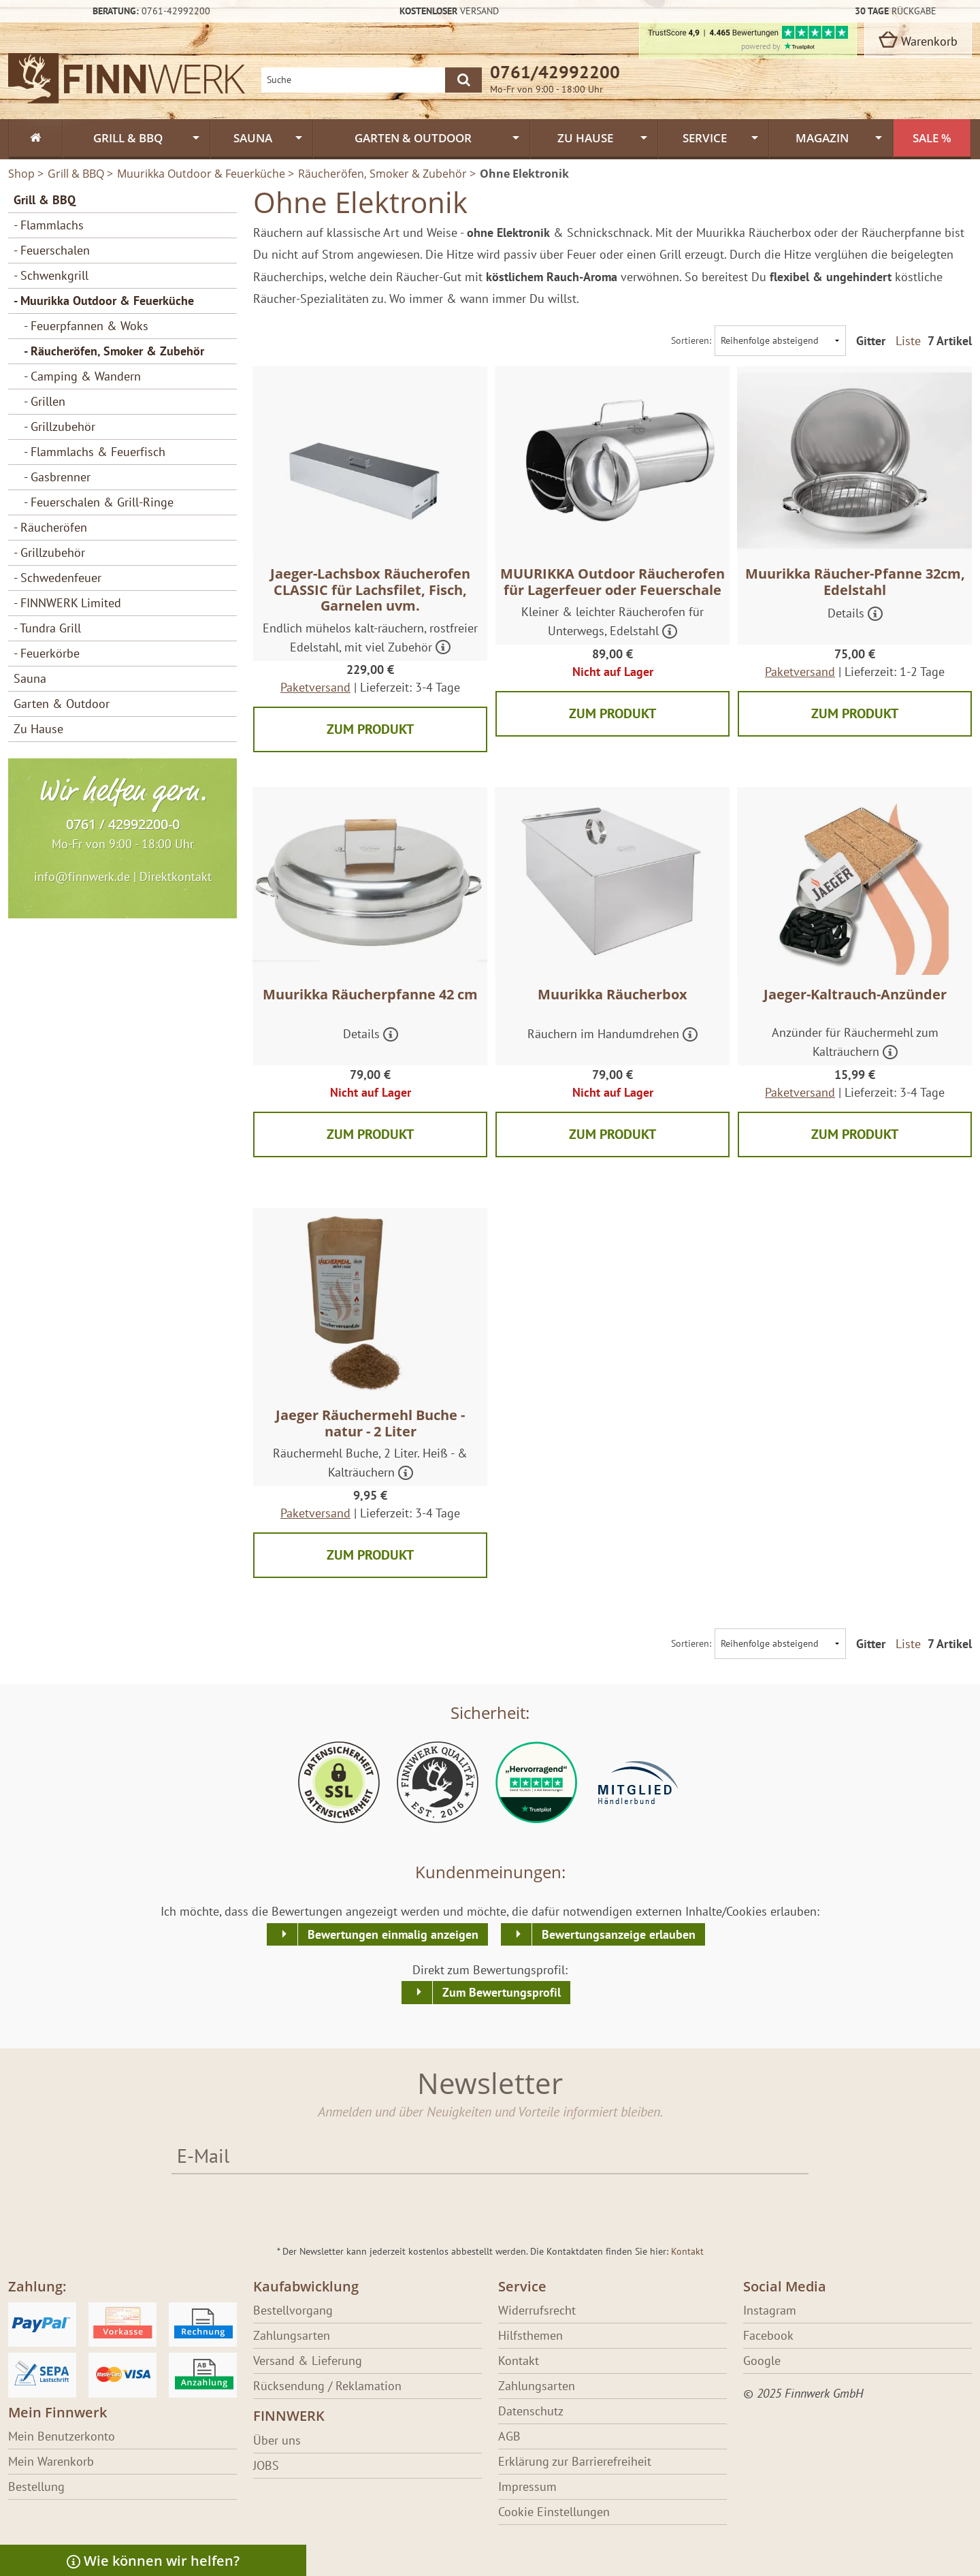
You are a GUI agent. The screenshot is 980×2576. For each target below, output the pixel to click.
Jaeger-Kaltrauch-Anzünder (855, 994)
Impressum (527, 2486)
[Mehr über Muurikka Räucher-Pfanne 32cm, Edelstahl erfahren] (875, 615)
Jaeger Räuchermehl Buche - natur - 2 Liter (370, 1423)
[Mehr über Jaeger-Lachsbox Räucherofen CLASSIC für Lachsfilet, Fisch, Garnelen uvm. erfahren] (443, 648)
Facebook (768, 2335)
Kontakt (687, 2251)
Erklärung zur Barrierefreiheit (574, 2461)
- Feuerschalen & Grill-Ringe (99, 502)
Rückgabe (895, 11)
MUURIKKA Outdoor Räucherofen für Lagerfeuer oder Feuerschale (612, 581)
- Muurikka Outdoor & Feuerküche (104, 300)
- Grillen (44, 401)
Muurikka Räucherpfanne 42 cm (370, 994)
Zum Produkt (370, 729)
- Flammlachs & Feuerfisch (94, 452)
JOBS (266, 2465)
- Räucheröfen (50, 527)
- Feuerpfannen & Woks (86, 326)
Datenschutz (531, 2411)
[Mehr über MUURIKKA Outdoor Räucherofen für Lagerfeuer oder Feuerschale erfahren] (669, 633)
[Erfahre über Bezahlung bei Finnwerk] (122, 2349)
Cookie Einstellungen (554, 2511)
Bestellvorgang (293, 2310)
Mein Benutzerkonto (61, 2436)
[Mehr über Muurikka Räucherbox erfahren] (690, 1036)
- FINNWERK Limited (67, 603)
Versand (449, 11)
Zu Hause (38, 729)
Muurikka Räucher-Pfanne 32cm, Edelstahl (855, 581)
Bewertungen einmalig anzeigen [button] (393, 1934)
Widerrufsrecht (537, 2310)
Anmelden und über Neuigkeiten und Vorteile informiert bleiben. (490, 2111)
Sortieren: (691, 340)
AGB (509, 2436)
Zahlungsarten (291, 2335)
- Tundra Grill (47, 628)
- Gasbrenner (57, 477)
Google (762, 2360)
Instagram (769, 2310)
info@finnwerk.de (82, 876)
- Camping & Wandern (82, 376)
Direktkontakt (176, 876)
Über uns (277, 2440)
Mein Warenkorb (51, 2461)
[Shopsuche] (353, 80)
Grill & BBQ (45, 200)
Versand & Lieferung (307, 2360)
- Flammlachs (49, 225)
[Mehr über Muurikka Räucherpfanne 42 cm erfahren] (390, 1036)
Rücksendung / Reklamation (327, 2386)
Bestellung (36, 2486)
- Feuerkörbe (47, 653)
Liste (908, 341)
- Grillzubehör (59, 426)
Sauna (30, 678)
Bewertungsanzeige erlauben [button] (619, 1934)
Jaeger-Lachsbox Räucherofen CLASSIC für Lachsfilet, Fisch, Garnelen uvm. (370, 589)
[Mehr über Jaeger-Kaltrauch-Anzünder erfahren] (890, 1053)
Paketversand (315, 687)
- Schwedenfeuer (57, 577)
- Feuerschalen (52, 250)
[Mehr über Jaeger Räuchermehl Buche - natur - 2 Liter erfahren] (405, 1474)
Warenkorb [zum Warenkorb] (918, 40)
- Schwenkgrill (51, 275)
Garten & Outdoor (62, 703)
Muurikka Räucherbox (612, 994)
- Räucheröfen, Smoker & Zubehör (114, 351)
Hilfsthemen (530, 2335)
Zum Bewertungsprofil (501, 1992)
